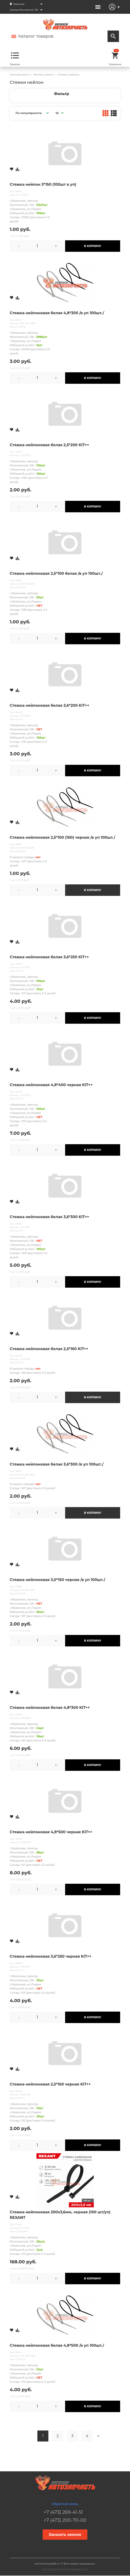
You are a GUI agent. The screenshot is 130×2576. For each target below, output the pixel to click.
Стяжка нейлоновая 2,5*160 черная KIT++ (50, 2084)
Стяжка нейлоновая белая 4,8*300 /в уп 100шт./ (57, 313)
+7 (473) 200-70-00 (65, 2520)
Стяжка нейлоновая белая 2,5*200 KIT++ (49, 445)
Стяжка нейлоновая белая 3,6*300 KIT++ (49, 1217)
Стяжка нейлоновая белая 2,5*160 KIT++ (49, 1349)
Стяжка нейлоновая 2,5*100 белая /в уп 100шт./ (56, 573)
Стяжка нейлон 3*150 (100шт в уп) (43, 184)
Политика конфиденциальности (65, 2568)
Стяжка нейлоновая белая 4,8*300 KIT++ (50, 1707)
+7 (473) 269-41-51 (63, 2512)
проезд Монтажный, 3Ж (24, 9)
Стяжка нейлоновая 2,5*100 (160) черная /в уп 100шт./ (62, 837)
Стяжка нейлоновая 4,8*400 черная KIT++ (51, 1085)
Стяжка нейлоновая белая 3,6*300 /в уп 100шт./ (57, 1464)
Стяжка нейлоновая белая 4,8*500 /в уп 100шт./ (57, 2345)
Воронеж (19, 4)
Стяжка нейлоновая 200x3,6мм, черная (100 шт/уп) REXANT (60, 2215)
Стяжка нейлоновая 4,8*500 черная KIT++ (51, 1832)
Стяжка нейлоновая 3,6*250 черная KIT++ (50, 1956)
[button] (32, 113)
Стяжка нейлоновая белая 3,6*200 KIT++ (49, 705)
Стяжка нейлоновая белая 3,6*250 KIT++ (49, 957)
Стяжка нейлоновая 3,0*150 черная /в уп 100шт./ (57, 1580)
